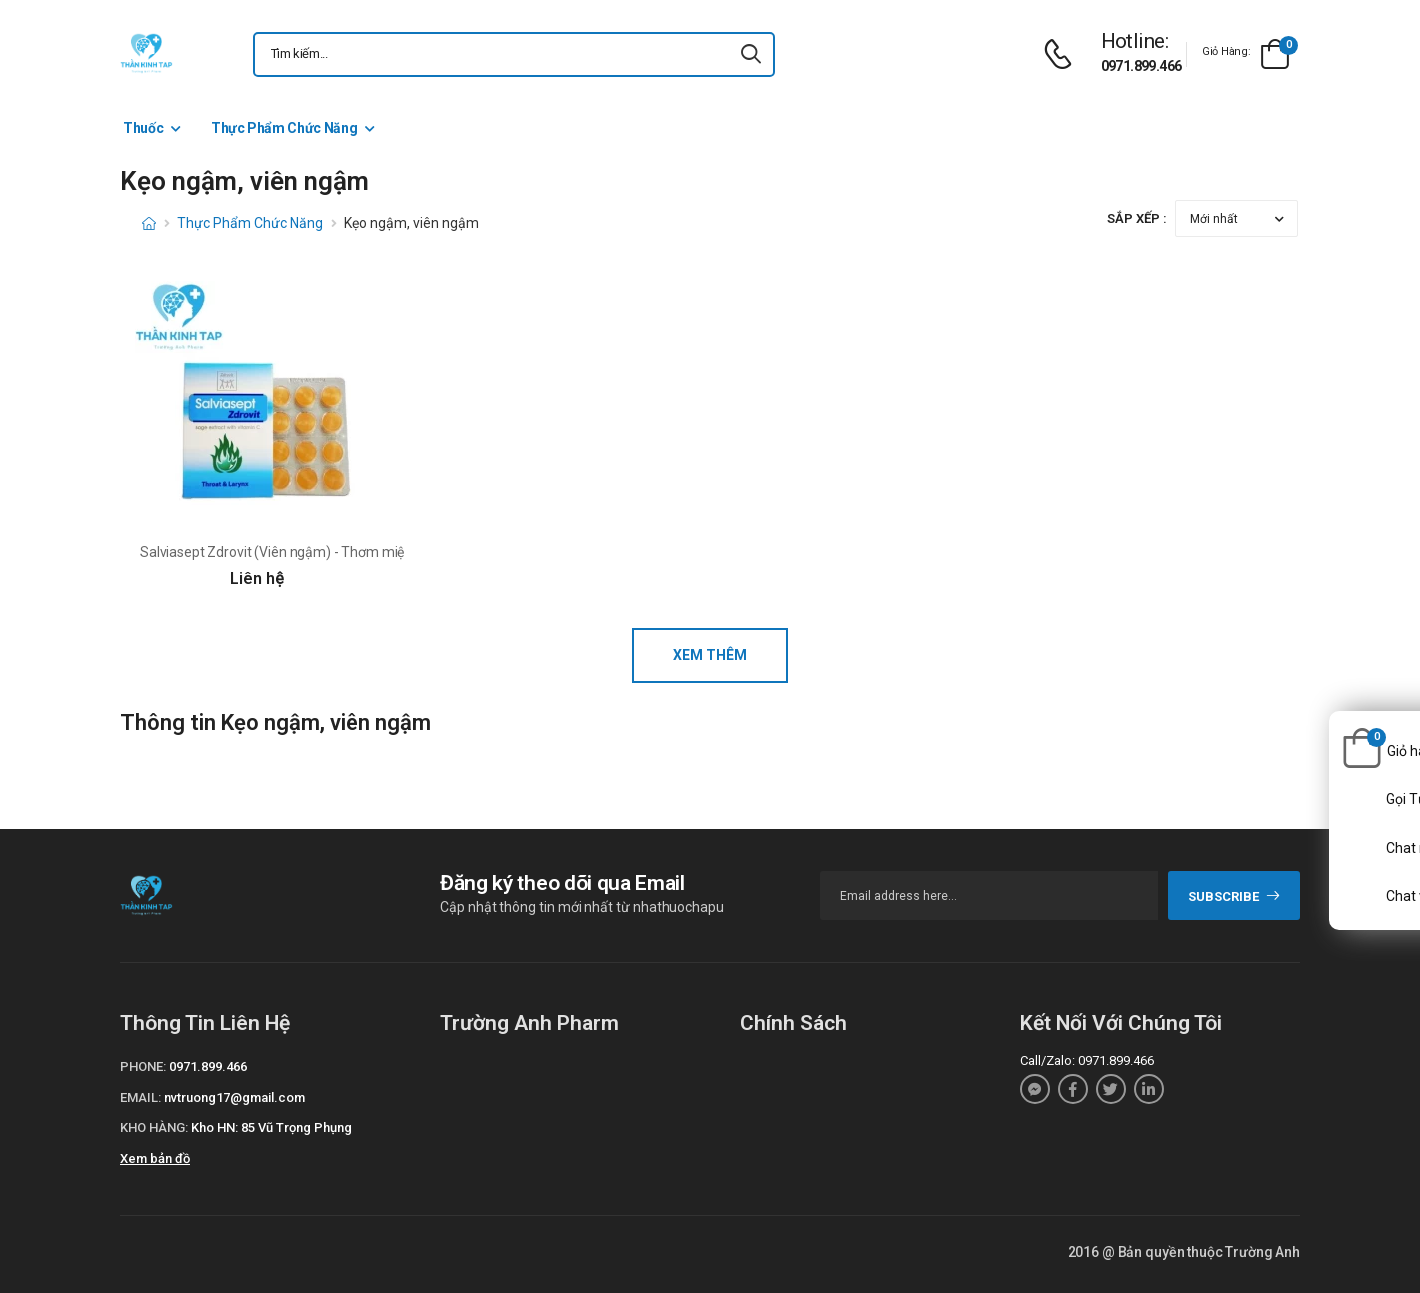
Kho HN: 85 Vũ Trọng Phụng (271, 1127)
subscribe (1234, 896)
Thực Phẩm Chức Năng (284, 128)
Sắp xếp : (1137, 218)
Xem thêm (710, 655)
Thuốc (143, 128)
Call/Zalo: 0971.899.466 (1087, 1060)
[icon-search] (751, 54)
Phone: (143, 1066)
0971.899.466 (1141, 66)
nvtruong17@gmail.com (234, 1097)
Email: (140, 1097)
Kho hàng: (154, 1127)
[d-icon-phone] (1063, 54)
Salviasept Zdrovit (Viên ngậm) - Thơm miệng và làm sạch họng (335, 552)
